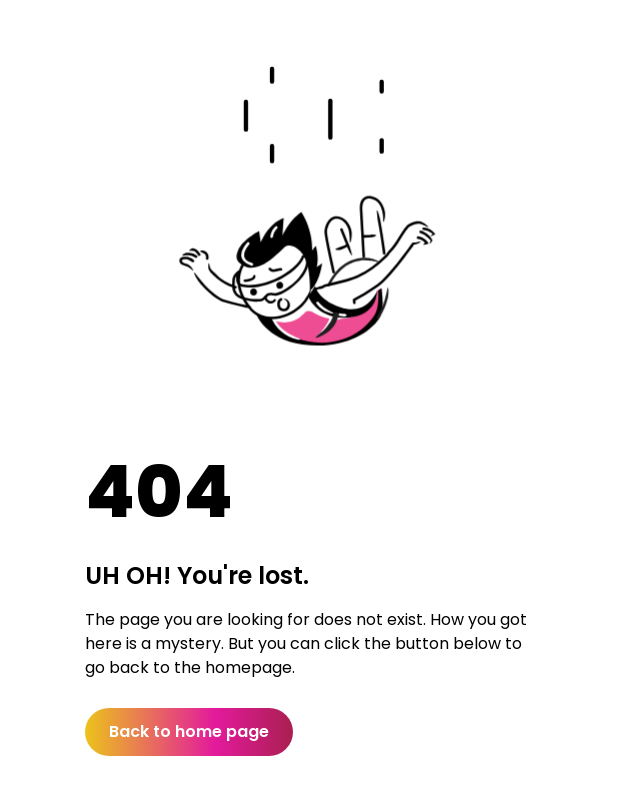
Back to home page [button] (189, 731)
